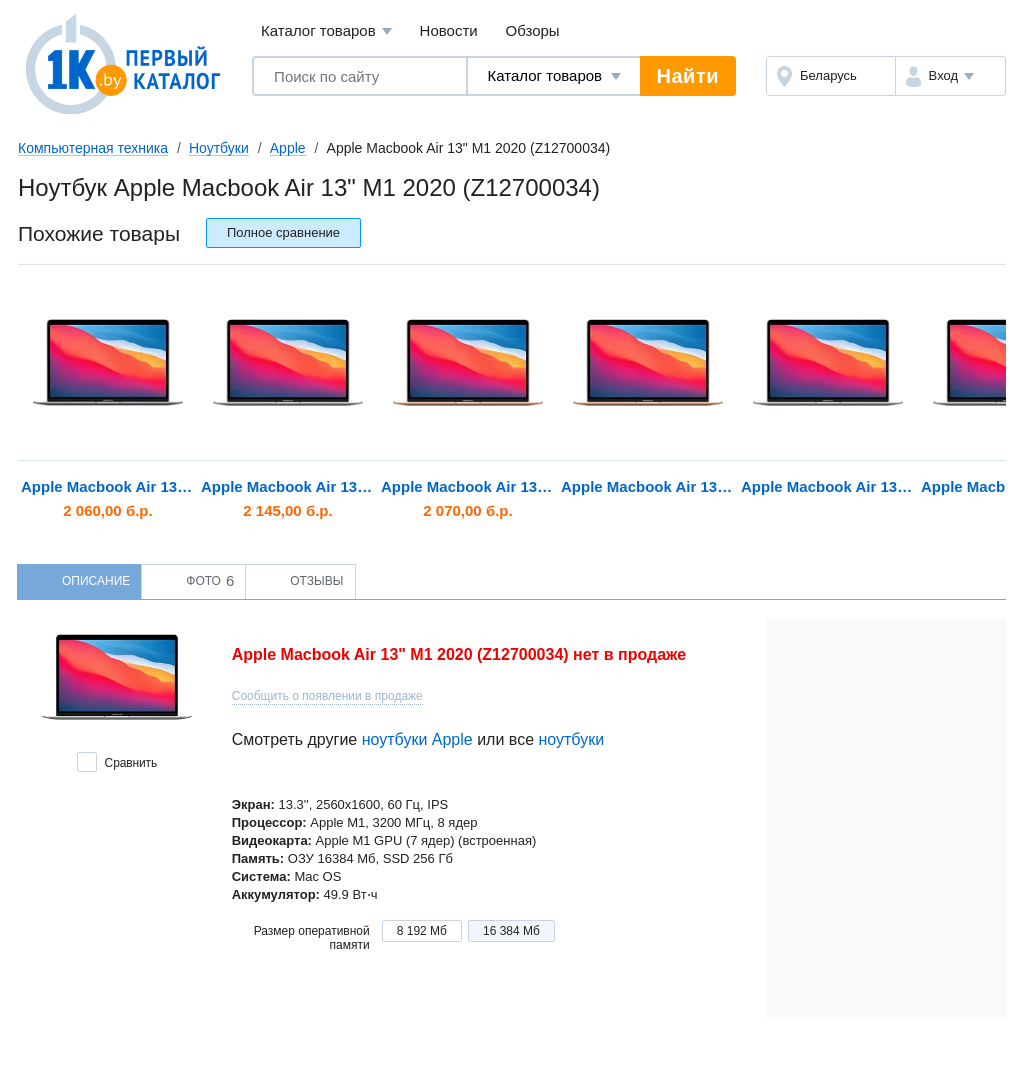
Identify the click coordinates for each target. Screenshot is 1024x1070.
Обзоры (533, 30)
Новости (449, 30)
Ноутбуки (219, 148)
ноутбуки (571, 739)
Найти (688, 76)
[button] (950, 76)
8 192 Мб (422, 931)
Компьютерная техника (93, 148)
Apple (288, 148)
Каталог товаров (326, 31)
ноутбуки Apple (417, 739)
